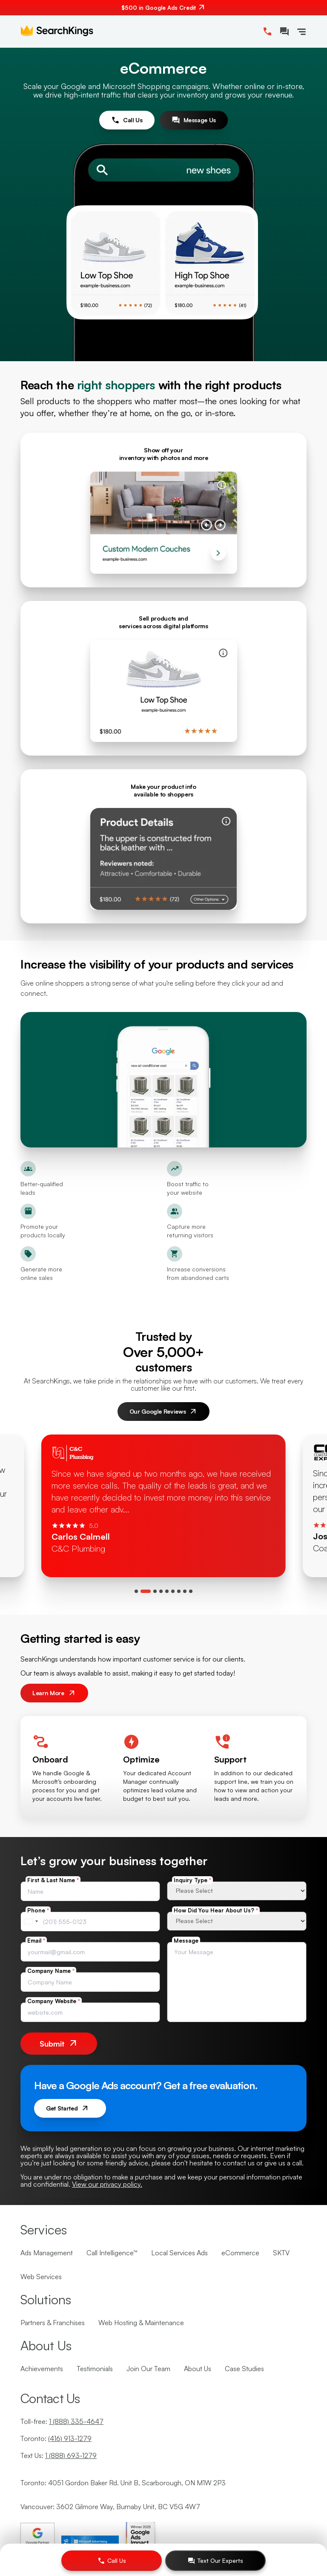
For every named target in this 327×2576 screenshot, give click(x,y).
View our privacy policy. (107, 2184)
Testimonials (95, 2368)
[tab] (136, 1591)
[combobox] (30, 1921)
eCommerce (240, 2252)
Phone (38, 1910)
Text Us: (58, 2455)
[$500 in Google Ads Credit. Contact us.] (163, 7)
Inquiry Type (192, 1880)
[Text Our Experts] (215, 2560)
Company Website (53, 2001)
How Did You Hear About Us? (216, 1910)
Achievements (41, 2368)
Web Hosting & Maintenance (141, 2322)
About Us (197, 2368)
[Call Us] (111, 2560)
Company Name (51, 1970)
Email (36, 1940)
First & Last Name (53, 1880)
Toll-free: (61, 2421)
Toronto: (56, 2438)
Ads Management (46, 2252)
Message (186, 1940)
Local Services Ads (179, 2252)
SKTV (281, 2252)
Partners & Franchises (52, 2322)
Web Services (41, 2276)
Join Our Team (148, 2368)
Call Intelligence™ (112, 2252)
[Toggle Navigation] (301, 31)
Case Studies (244, 2368)
